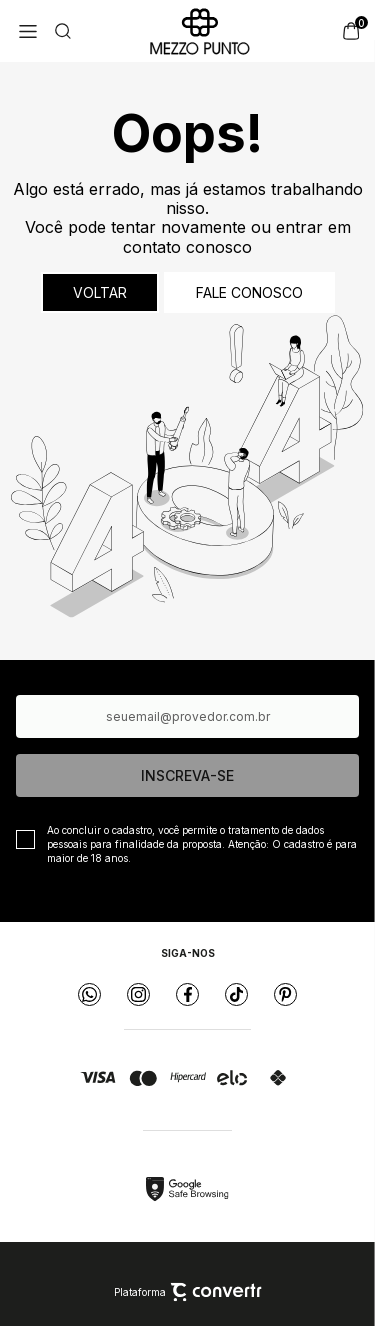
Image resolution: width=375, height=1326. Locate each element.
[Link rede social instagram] (138, 994)
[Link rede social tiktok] (236, 994)
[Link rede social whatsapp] (89, 994)
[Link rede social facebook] (187, 994)
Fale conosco (249, 292)
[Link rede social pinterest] (285, 994)
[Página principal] (200, 31)
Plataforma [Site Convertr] (188, 1292)
